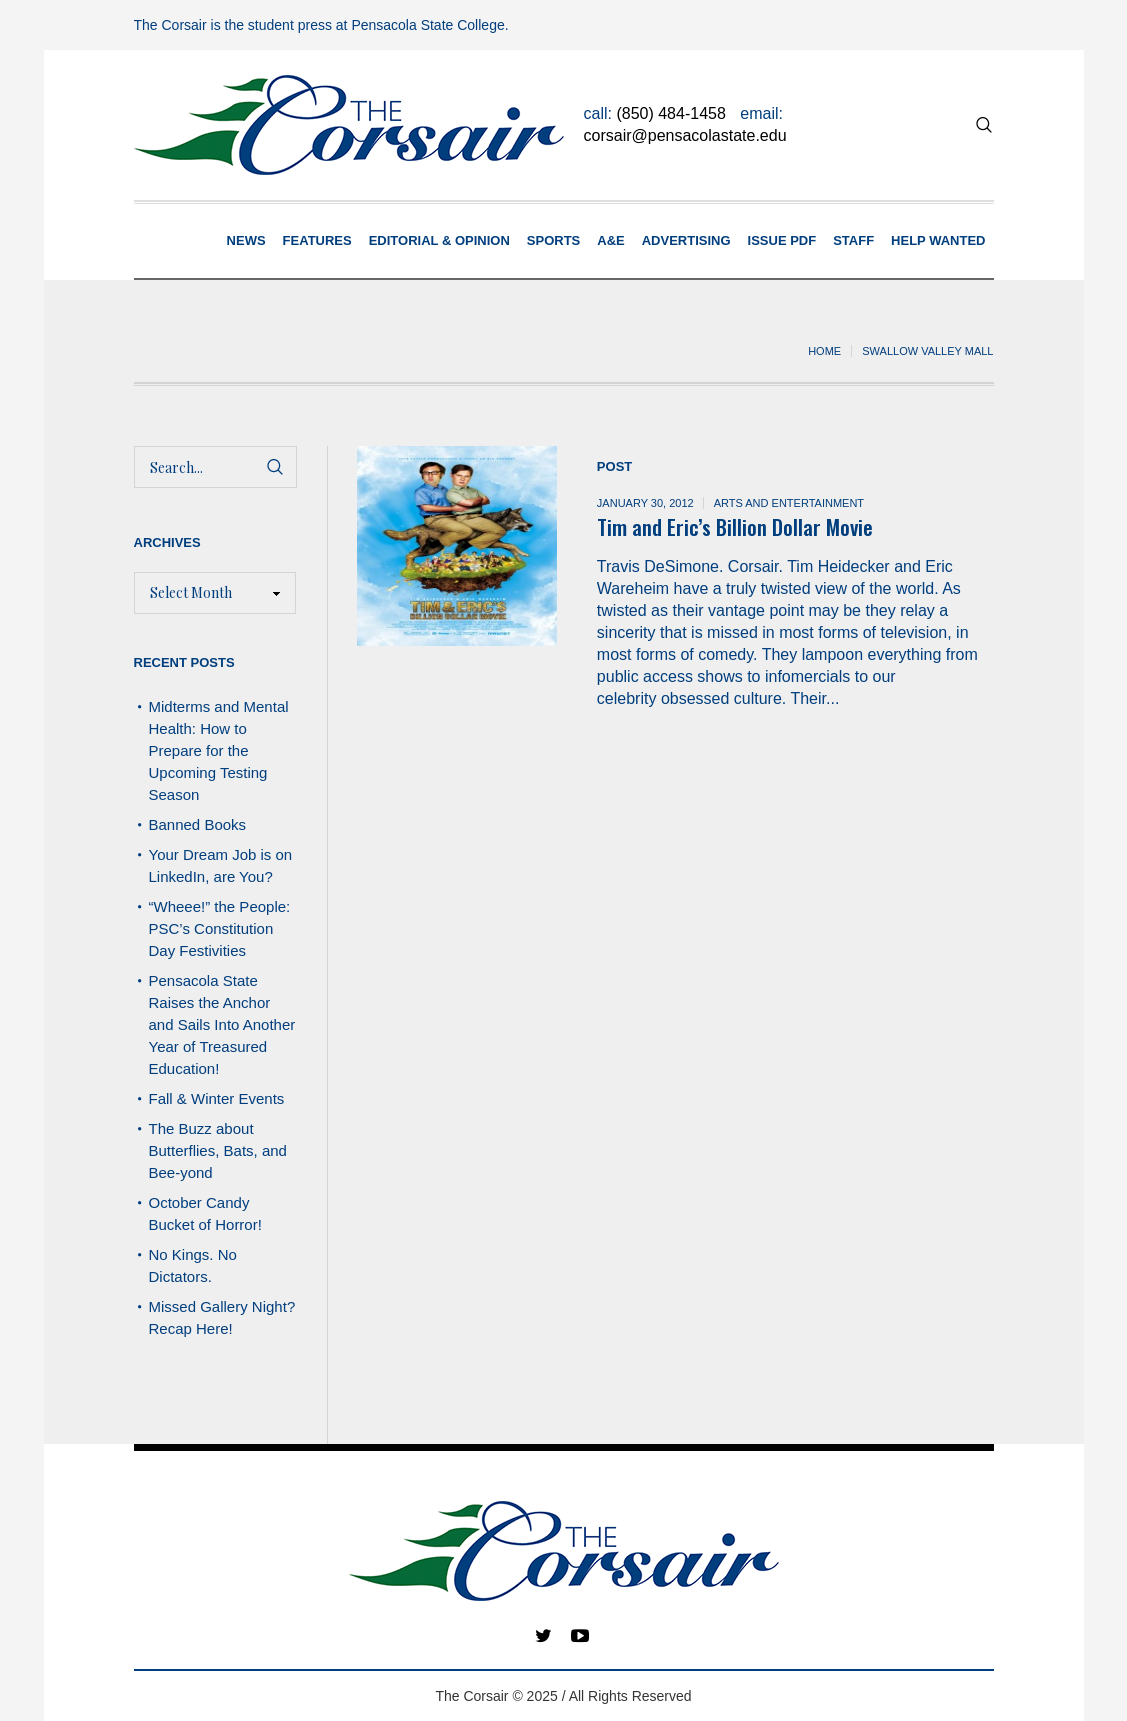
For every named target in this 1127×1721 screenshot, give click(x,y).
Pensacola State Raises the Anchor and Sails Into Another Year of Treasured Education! (222, 1024)
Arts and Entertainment (789, 503)
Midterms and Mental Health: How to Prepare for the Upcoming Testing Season (219, 750)
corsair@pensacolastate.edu (685, 135)
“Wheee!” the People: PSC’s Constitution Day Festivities (220, 928)
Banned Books (198, 824)
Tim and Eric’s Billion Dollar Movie (735, 526)
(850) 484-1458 (670, 113)
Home (824, 351)
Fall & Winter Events (217, 1098)
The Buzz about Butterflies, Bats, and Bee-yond (218, 1150)
